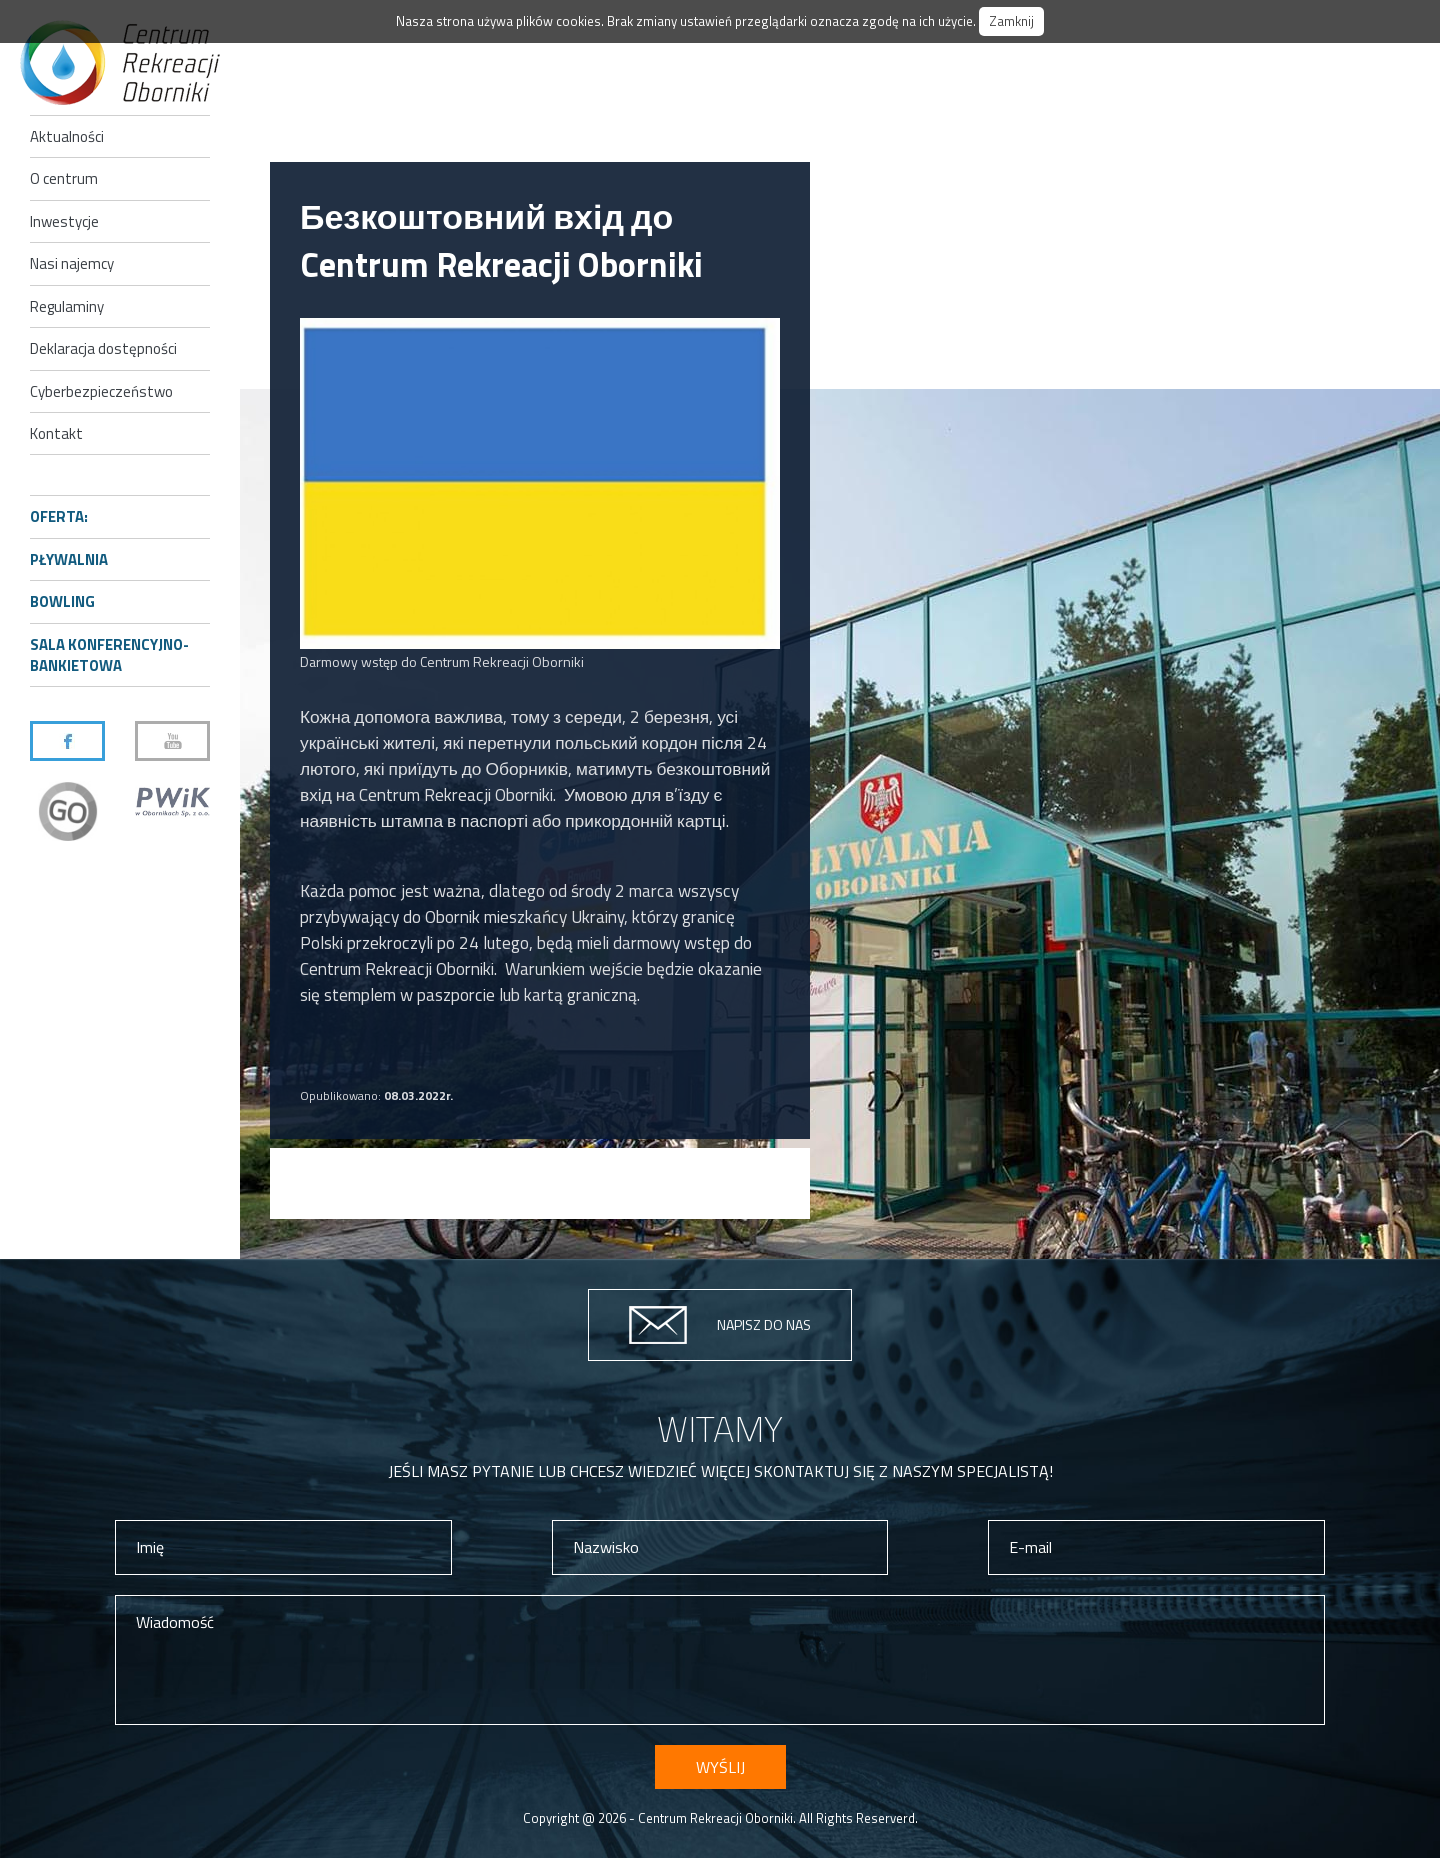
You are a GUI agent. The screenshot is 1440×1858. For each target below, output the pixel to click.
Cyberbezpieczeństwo (101, 391)
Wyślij (720, 1767)
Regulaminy (67, 306)
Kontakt (56, 433)
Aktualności (67, 136)
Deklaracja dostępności (103, 348)
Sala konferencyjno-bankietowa (109, 655)
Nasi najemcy (72, 263)
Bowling (62, 601)
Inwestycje (64, 221)
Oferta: (59, 516)
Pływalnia (69, 559)
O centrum (64, 178)
